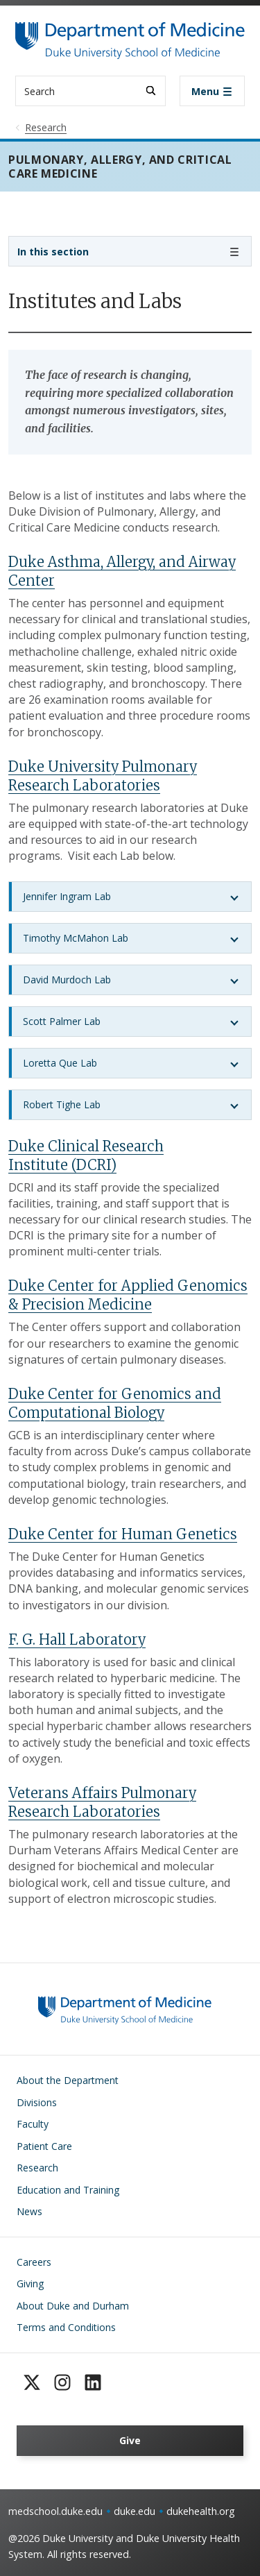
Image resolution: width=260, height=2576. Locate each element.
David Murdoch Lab (67, 979)
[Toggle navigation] (212, 91)
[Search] (151, 90)
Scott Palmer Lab (62, 1021)
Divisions (37, 2102)
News (29, 2211)
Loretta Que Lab (60, 1062)
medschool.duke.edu (55, 2511)
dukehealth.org (200, 2511)
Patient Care (44, 2146)
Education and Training (68, 2189)
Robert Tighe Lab (62, 1104)
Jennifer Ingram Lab (67, 896)
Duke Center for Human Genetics (122, 1534)
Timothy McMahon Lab (75, 937)
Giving (30, 2283)
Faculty (33, 2123)
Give (130, 2440)
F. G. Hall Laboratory (77, 1639)
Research (37, 2167)
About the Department (68, 2080)
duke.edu (134, 2511)
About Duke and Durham (73, 2305)
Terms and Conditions (66, 2327)
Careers (34, 2262)
